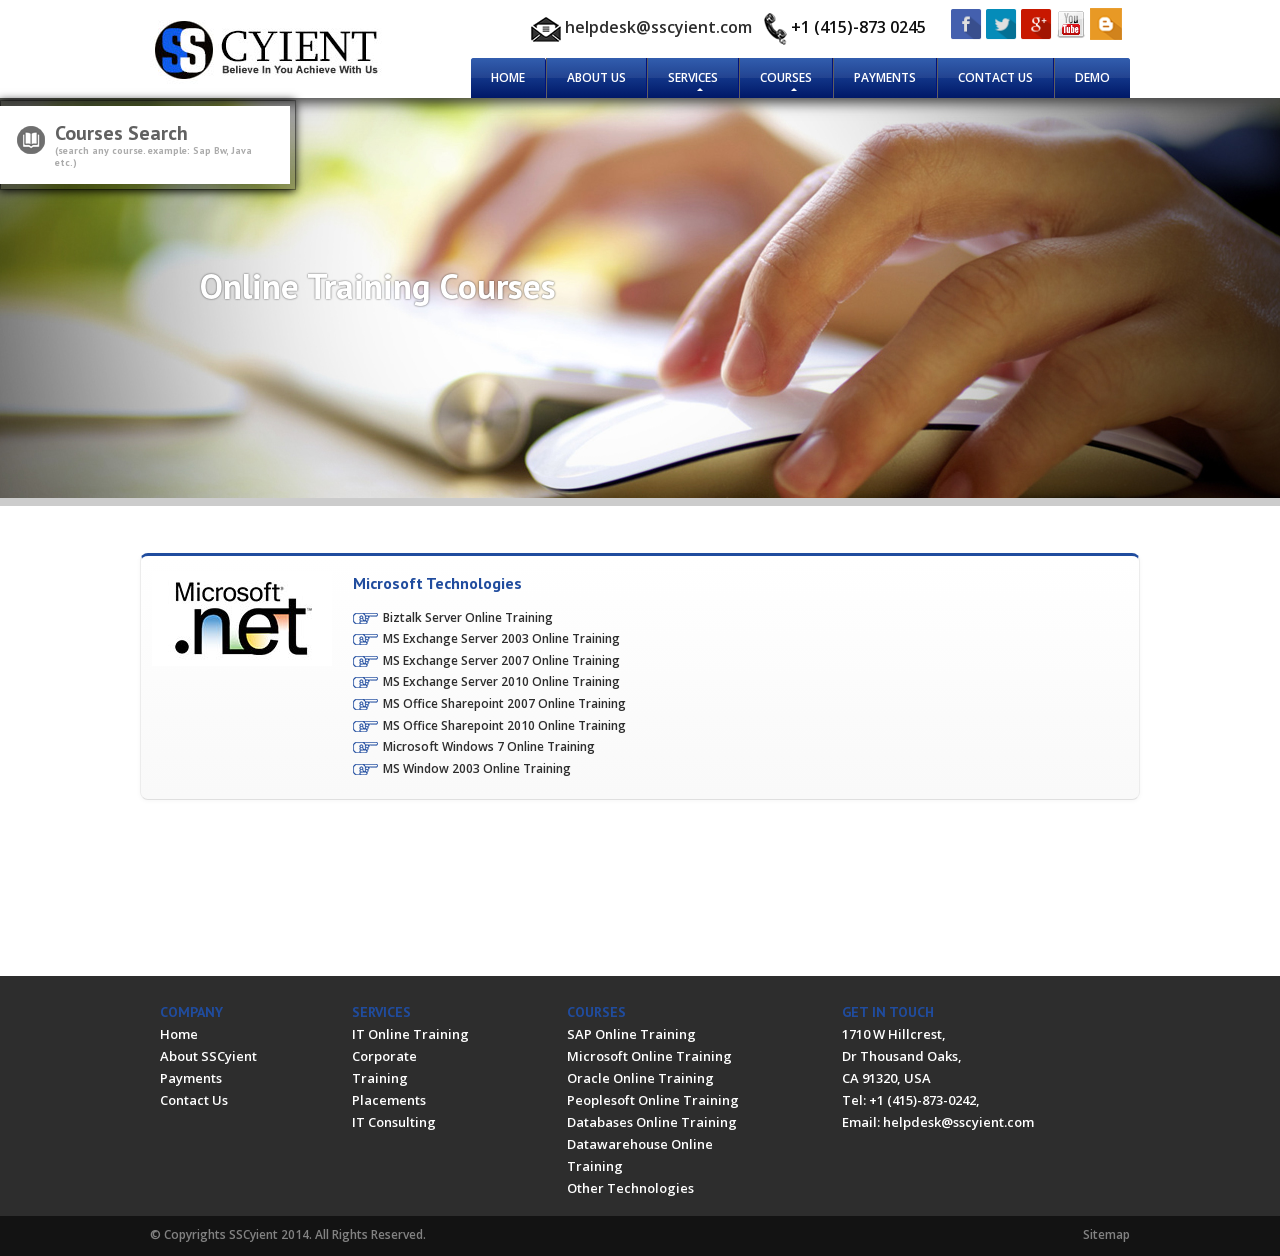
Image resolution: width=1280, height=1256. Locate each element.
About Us (596, 77)
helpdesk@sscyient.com (658, 27)
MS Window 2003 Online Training (477, 768)
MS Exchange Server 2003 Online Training (501, 638)
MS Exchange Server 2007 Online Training (501, 660)
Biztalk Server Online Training (468, 617)
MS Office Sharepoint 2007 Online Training (504, 703)
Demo (1092, 77)
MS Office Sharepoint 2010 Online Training (504, 725)
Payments (885, 77)
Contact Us (995, 77)
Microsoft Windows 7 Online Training (489, 746)
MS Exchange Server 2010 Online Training (501, 681)
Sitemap (1106, 1234)
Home (508, 77)
